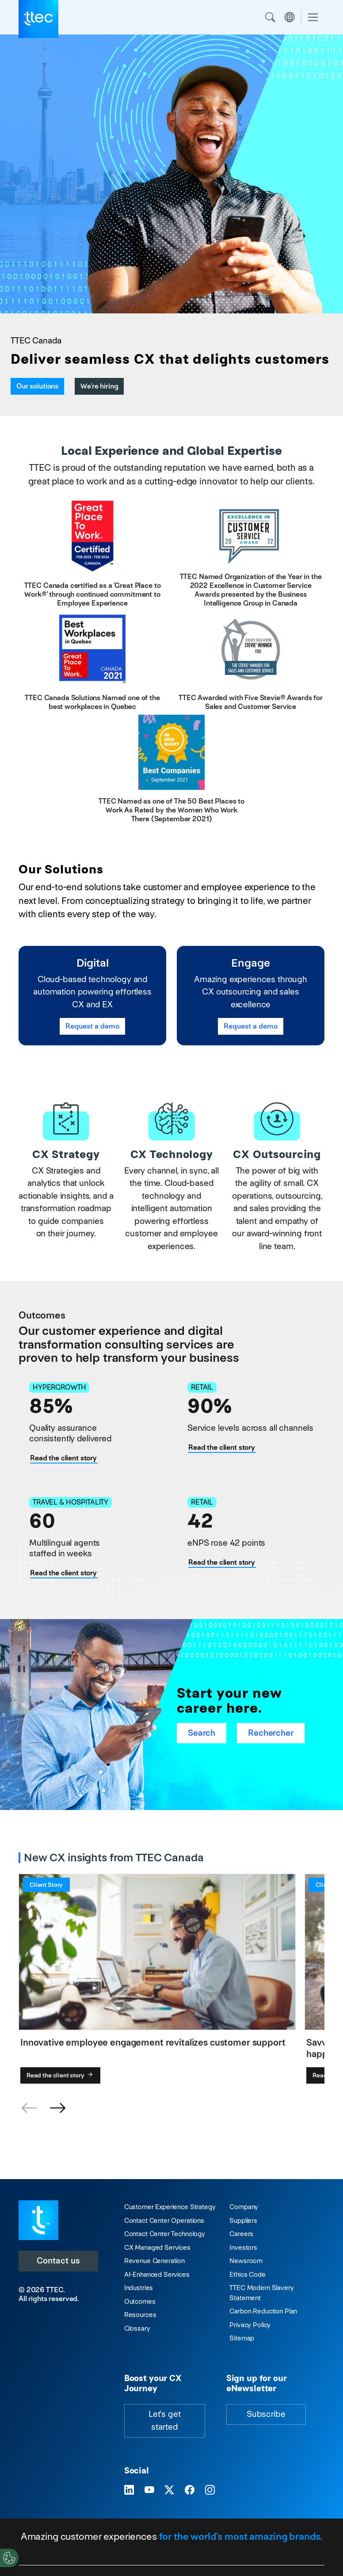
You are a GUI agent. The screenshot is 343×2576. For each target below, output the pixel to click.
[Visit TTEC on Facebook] (189, 2490)
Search (270, 17)
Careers (241, 2233)
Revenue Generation (154, 2260)
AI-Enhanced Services (157, 2274)
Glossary (137, 2328)
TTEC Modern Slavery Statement (261, 2292)
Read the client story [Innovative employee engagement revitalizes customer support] (221, 1562)
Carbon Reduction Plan (263, 2311)
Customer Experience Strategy (170, 2207)
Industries (138, 2287)
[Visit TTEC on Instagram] (210, 2490)
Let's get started (165, 2420)
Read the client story (61, 2075)
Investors (243, 2247)
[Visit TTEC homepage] (38, 2219)
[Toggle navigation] (313, 17)
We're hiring (99, 386)
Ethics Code (247, 2274)
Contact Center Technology (164, 2233)
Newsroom (246, 2260)
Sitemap (241, 2338)
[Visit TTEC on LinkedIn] (129, 2490)
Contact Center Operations (164, 2220)
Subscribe (266, 2414)
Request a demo (92, 1026)
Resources (140, 2314)
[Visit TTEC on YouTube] (149, 2490)
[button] (57, 2108)
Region (289, 17)
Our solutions (37, 386)
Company (243, 2207)
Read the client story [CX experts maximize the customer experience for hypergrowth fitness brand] (63, 1458)
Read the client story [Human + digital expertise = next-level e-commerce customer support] (221, 1447)
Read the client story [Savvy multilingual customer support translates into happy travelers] (63, 1573)
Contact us (58, 2260)
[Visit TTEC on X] (169, 2490)
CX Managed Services (157, 2247)
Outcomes (140, 2301)
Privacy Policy (250, 2325)
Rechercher (270, 1732)
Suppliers (243, 2220)
